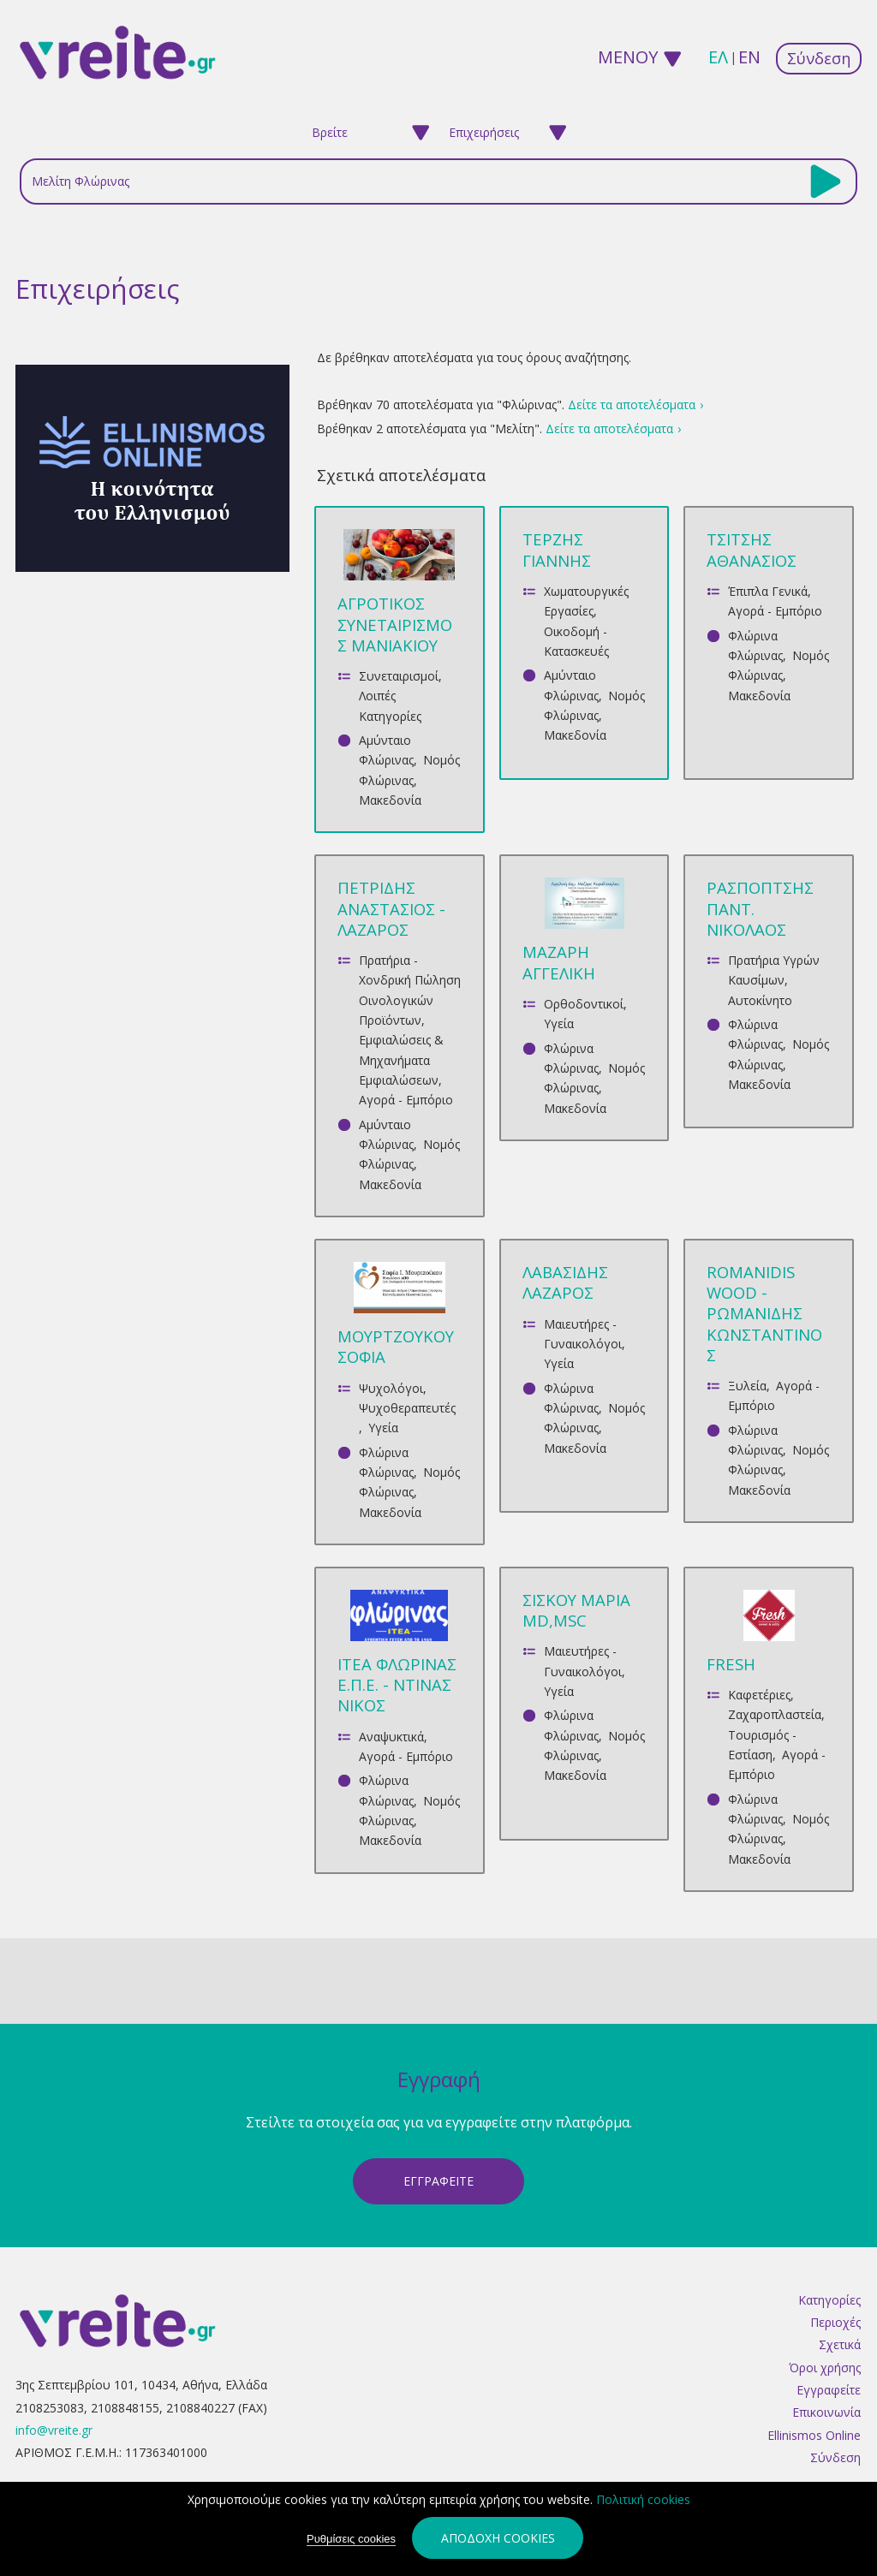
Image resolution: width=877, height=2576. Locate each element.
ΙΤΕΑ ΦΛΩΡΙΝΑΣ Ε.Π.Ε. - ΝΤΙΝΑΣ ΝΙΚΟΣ (396, 1684)
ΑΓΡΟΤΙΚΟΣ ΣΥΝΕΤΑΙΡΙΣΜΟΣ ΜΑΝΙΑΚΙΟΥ (394, 623)
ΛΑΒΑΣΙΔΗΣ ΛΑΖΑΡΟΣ (565, 1282)
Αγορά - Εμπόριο (775, 611)
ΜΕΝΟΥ (626, 56)
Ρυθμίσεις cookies (351, 2539)
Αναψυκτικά (391, 1736)
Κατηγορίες (829, 2300)
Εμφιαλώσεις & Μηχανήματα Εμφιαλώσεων (401, 1060)
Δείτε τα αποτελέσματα (631, 404)
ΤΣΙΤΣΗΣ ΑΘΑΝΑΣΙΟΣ (751, 549)
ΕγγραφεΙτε (438, 2181)
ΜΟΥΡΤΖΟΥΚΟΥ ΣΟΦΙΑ (395, 1346)
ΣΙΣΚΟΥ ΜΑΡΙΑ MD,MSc (576, 1610)
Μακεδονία (390, 800)
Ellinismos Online (814, 2435)
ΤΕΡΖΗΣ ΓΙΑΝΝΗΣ (556, 549)
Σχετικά (840, 2344)
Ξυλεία (747, 1385)
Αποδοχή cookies (498, 2539)
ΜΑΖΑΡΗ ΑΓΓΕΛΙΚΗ (558, 962)
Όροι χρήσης (825, 2367)
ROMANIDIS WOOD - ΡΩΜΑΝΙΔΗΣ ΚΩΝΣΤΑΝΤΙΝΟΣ (764, 1313)
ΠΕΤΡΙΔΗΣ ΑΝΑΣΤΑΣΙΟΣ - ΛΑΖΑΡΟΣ (391, 908)
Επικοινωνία (826, 2412)
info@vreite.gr (53, 2430)
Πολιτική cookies (643, 2500)
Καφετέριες (759, 1695)
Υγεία (559, 1023)
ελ (718, 56)
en (749, 56)
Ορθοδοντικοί (583, 1004)
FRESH (731, 1664)
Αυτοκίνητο (760, 1000)
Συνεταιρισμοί (398, 676)
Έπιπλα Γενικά (768, 591)
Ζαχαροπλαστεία (774, 1714)
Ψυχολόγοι (391, 1388)
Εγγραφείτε (828, 2390)
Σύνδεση (818, 58)
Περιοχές (835, 2322)
